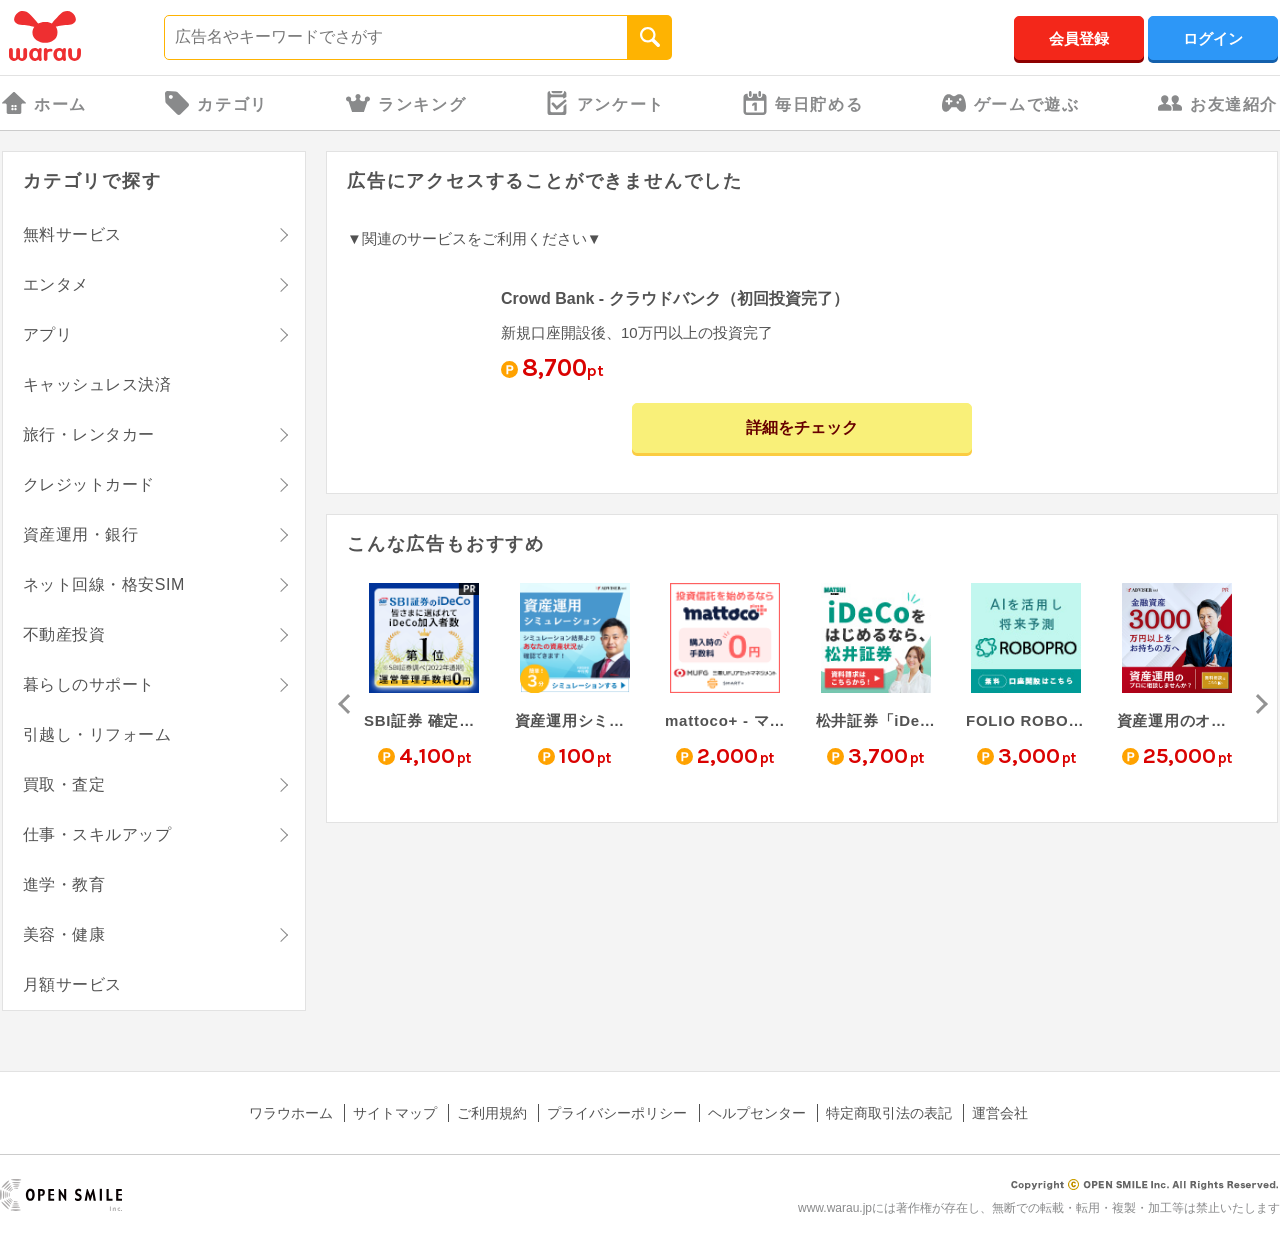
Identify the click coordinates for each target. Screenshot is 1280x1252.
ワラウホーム (291, 1113)
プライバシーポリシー (617, 1113)
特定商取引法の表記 (889, 1113)
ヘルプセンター (757, 1113)
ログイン (1213, 38)
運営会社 (1000, 1113)
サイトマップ (395, 1113)
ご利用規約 (492, 1113)
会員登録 (1079, 38)
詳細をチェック (802, 427)
